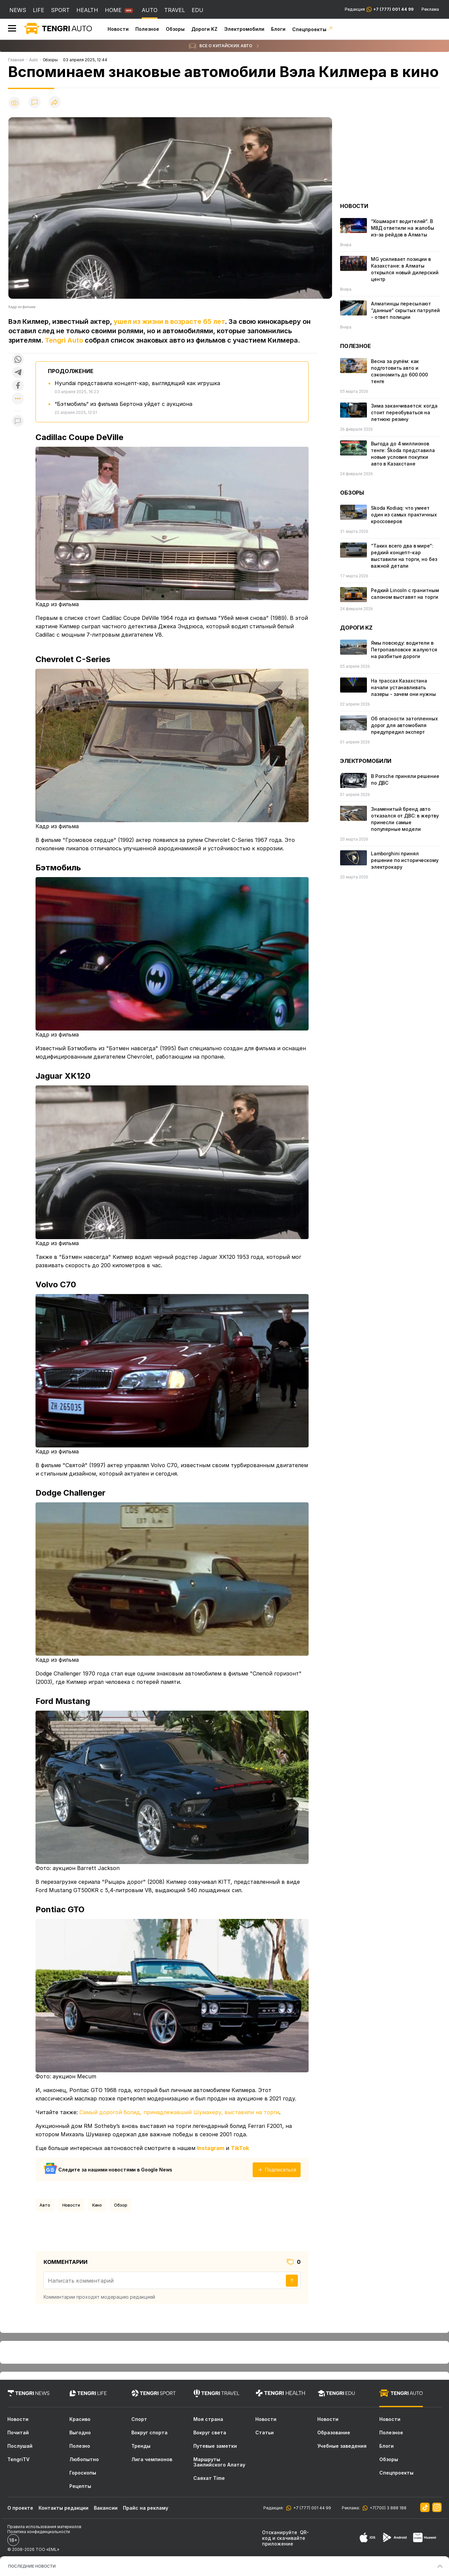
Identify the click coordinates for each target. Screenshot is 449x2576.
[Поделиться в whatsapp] (18, 359)
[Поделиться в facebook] (18, 385)
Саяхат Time (209, 2478)
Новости (118, 29)
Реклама (430, 9)
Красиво (79, 2419)
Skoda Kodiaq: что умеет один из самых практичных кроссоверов (404, 514)
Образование (333, 2432)
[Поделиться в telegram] (18, 372)
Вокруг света (209, 2432)
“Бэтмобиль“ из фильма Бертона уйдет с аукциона (123, 404)
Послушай (20, 2446)
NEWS (17, 10)
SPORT (60, 10)
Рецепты (80, 2486)
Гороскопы (82, 2473)
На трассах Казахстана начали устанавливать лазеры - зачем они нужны (403, 687)
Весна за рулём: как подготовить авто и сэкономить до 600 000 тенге (399, 371)
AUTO (149, 10)
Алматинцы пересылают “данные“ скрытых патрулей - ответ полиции (405, 310)
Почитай (18, 2432)
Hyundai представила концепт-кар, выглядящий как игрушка (137, 383)
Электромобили (244, 29)
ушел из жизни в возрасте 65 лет (169, 321)
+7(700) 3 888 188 (387, 2507)
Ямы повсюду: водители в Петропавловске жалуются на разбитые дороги (404, 649)
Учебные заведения (342, 2446)
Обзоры (175, 29)
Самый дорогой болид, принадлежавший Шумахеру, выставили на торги (179, 2112)
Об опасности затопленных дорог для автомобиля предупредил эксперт (404, 725)
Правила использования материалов (44, 2526)
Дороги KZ (204, 29)
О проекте (20, 2508)
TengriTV (18, 2459)
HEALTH (87, 10)
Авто (45, 2205)
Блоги (278, 29)
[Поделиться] (55, 102)
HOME (113, 10)
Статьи (264, 2432)
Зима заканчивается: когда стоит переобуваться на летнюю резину (404, 412)
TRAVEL (174, 10)
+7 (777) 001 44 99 (311, 2507)
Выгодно (80, 2432)
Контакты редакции (63, 2508)
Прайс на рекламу (145, 2508)
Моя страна (208, 2419)
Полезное (147, 29)
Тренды (140, 2446)
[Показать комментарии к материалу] (18, 421)
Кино (97, 2205)
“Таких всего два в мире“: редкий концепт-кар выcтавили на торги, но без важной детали (404, 556)
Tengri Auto (64, 340)
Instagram (210, 2148)
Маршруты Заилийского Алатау (219, 2462)
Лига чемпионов (151, 2459)
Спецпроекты (312, 29)
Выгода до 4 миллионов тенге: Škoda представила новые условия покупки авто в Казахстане (403, 454)
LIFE (38, 10)
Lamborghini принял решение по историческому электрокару (405, 860)
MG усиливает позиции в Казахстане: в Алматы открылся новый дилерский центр (405, 269)
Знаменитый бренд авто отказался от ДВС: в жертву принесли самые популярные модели (405, 819)
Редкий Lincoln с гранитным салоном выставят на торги (405, 593)
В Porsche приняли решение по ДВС (405, 779)
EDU (197, 10)
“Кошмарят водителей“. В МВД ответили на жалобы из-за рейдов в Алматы (402, 227)
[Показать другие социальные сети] (18, 399)
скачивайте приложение (283, 2541)
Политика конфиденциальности (38, 2531)
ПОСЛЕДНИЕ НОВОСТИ (32, 2566)
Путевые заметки (215, 2446)
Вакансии (106, 2508)
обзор (120, 2205)
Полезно (79, 2446)
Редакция (379, 9)
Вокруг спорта (149, 2432)
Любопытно (84, 2459)
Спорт (139, 2419)
